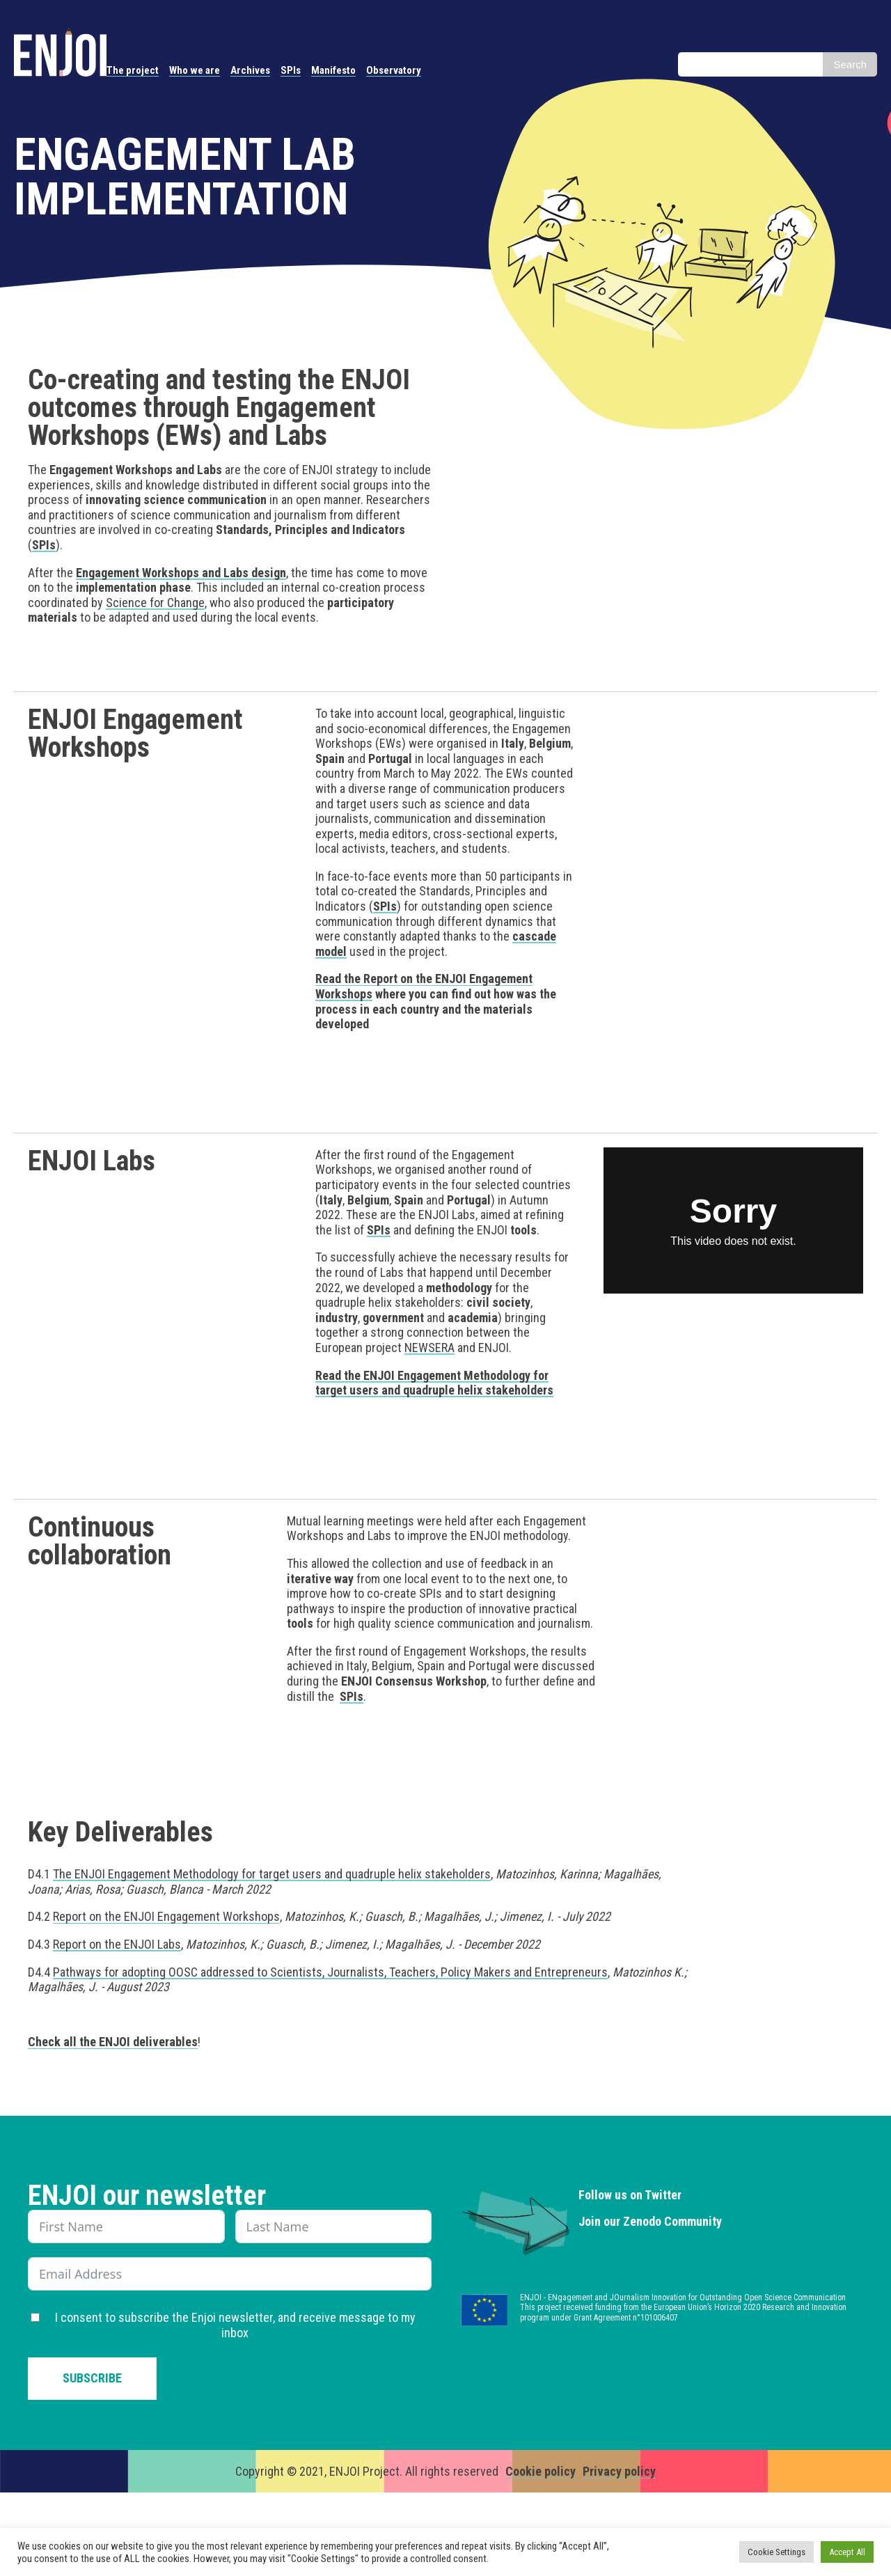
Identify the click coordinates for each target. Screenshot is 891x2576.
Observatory (393, 70)
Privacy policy (619, 2471)
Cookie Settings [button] (776, 2552)
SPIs (291, 70)
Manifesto (333, 70)
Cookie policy (540, 2471)
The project (133, 70)
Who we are (194, 70)
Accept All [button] (847, 2552)
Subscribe (92, 2378)
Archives (250, 70)
